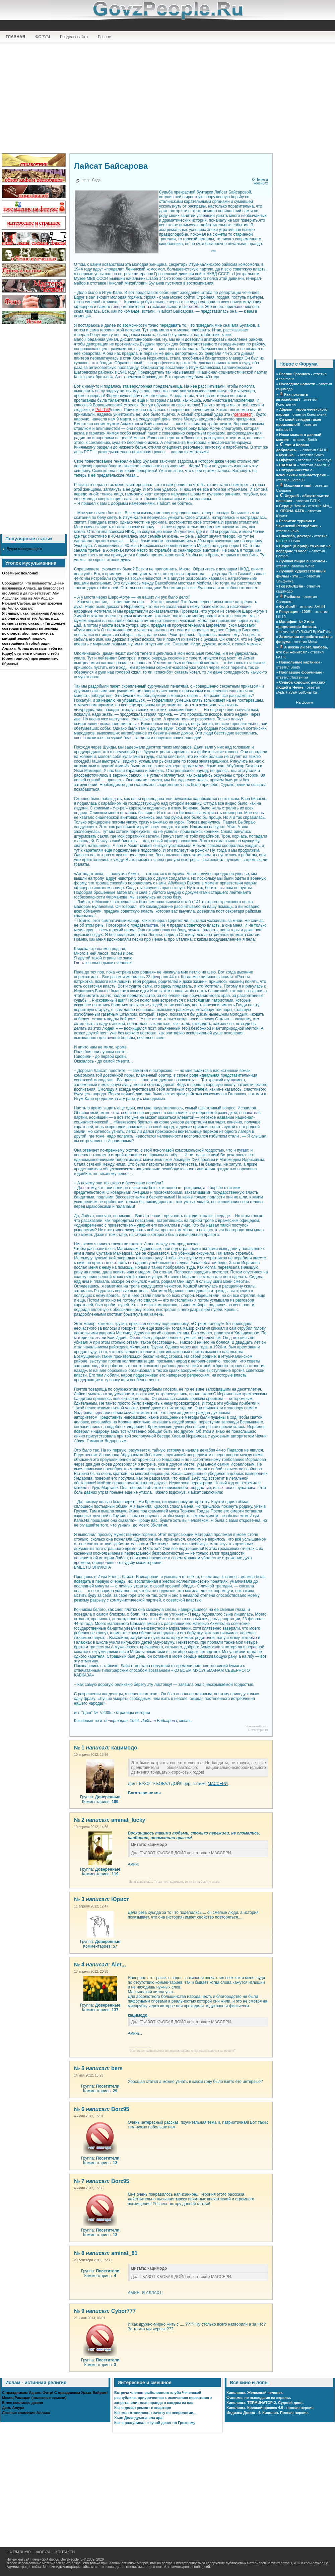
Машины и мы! (297, 485)
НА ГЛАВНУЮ (19, 2552)
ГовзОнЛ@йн (291, 586)
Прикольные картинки (299, 662)
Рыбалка (292, 597)
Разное (104, 36)
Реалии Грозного (294, 374)
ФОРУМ (42, 36)
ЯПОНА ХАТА (291, 511)
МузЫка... (287, 455)
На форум (304, 702)
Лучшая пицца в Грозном (302, 561)
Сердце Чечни (292, 506)
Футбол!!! (287, 607)
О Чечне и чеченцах (260, 181)
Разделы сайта (74, 36)
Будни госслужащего (24, 549)
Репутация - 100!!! (295, 612)
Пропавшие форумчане (300, 672)
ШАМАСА (287, 465)
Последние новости (297, 384)
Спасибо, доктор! (295, 536)
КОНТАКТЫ (65, 2552)
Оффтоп (286, 460)
